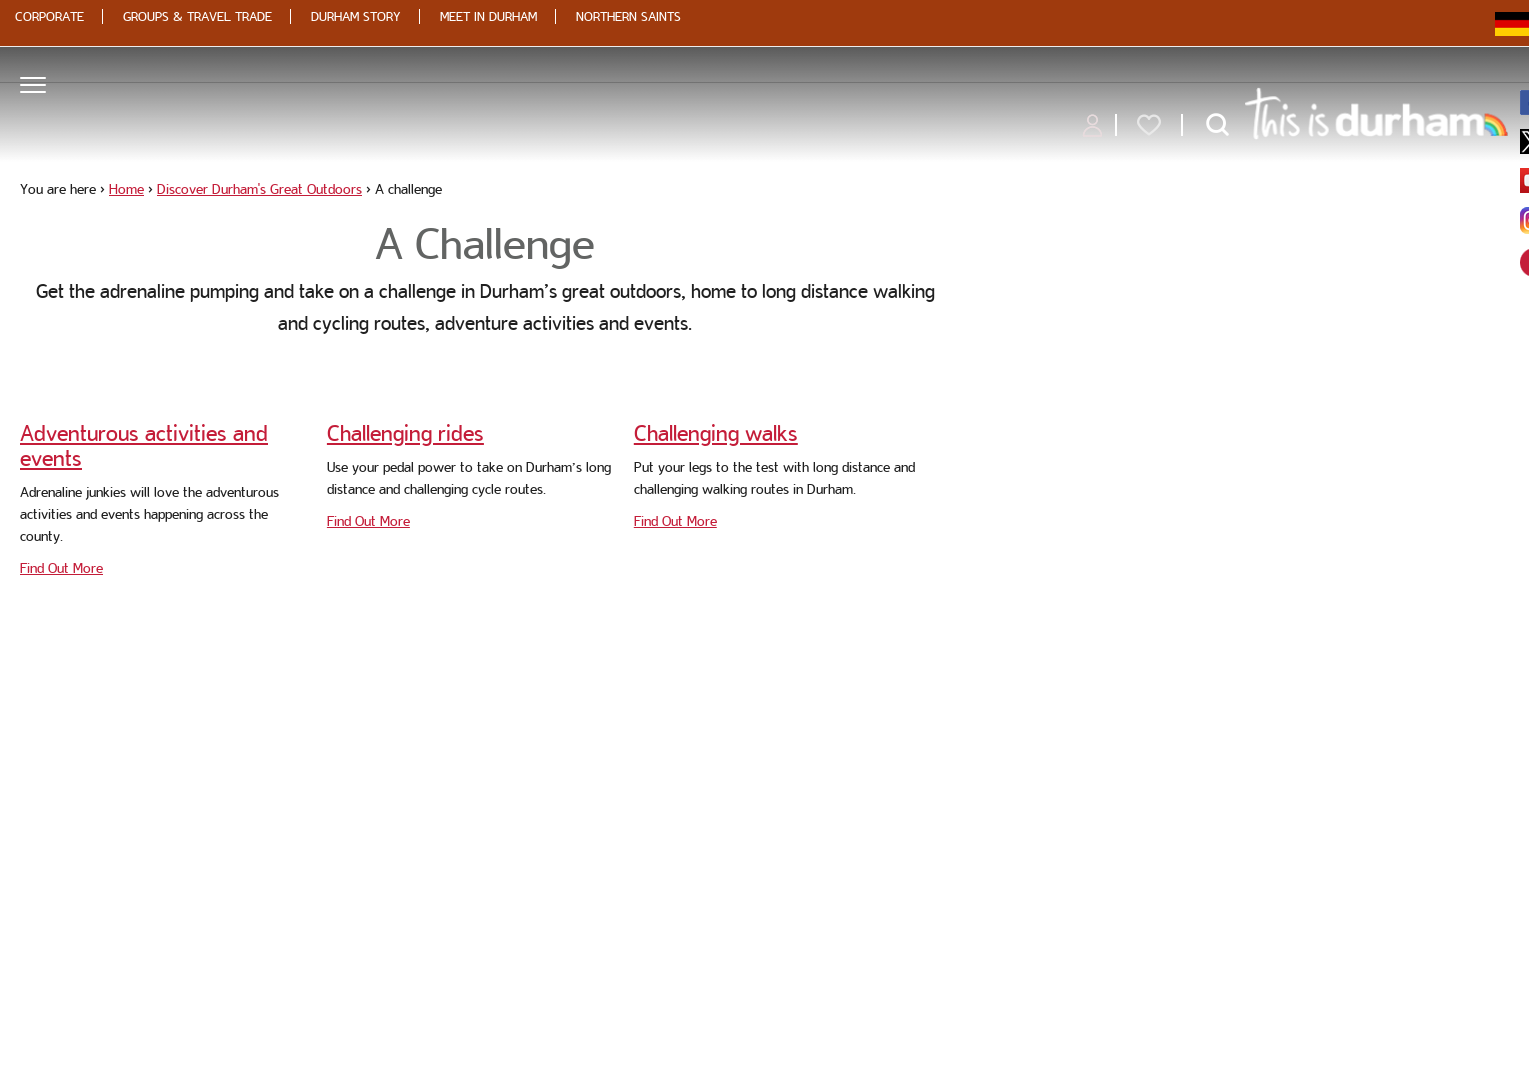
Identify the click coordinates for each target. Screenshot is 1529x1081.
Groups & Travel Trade (197, 16)
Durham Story (356, 16)
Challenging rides (405, 433)
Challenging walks (716, 433)
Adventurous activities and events (144, 445)
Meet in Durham (488, 16)
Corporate (49, 16)
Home (126, 189)
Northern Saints (628, 16)
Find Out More (61, 568)
